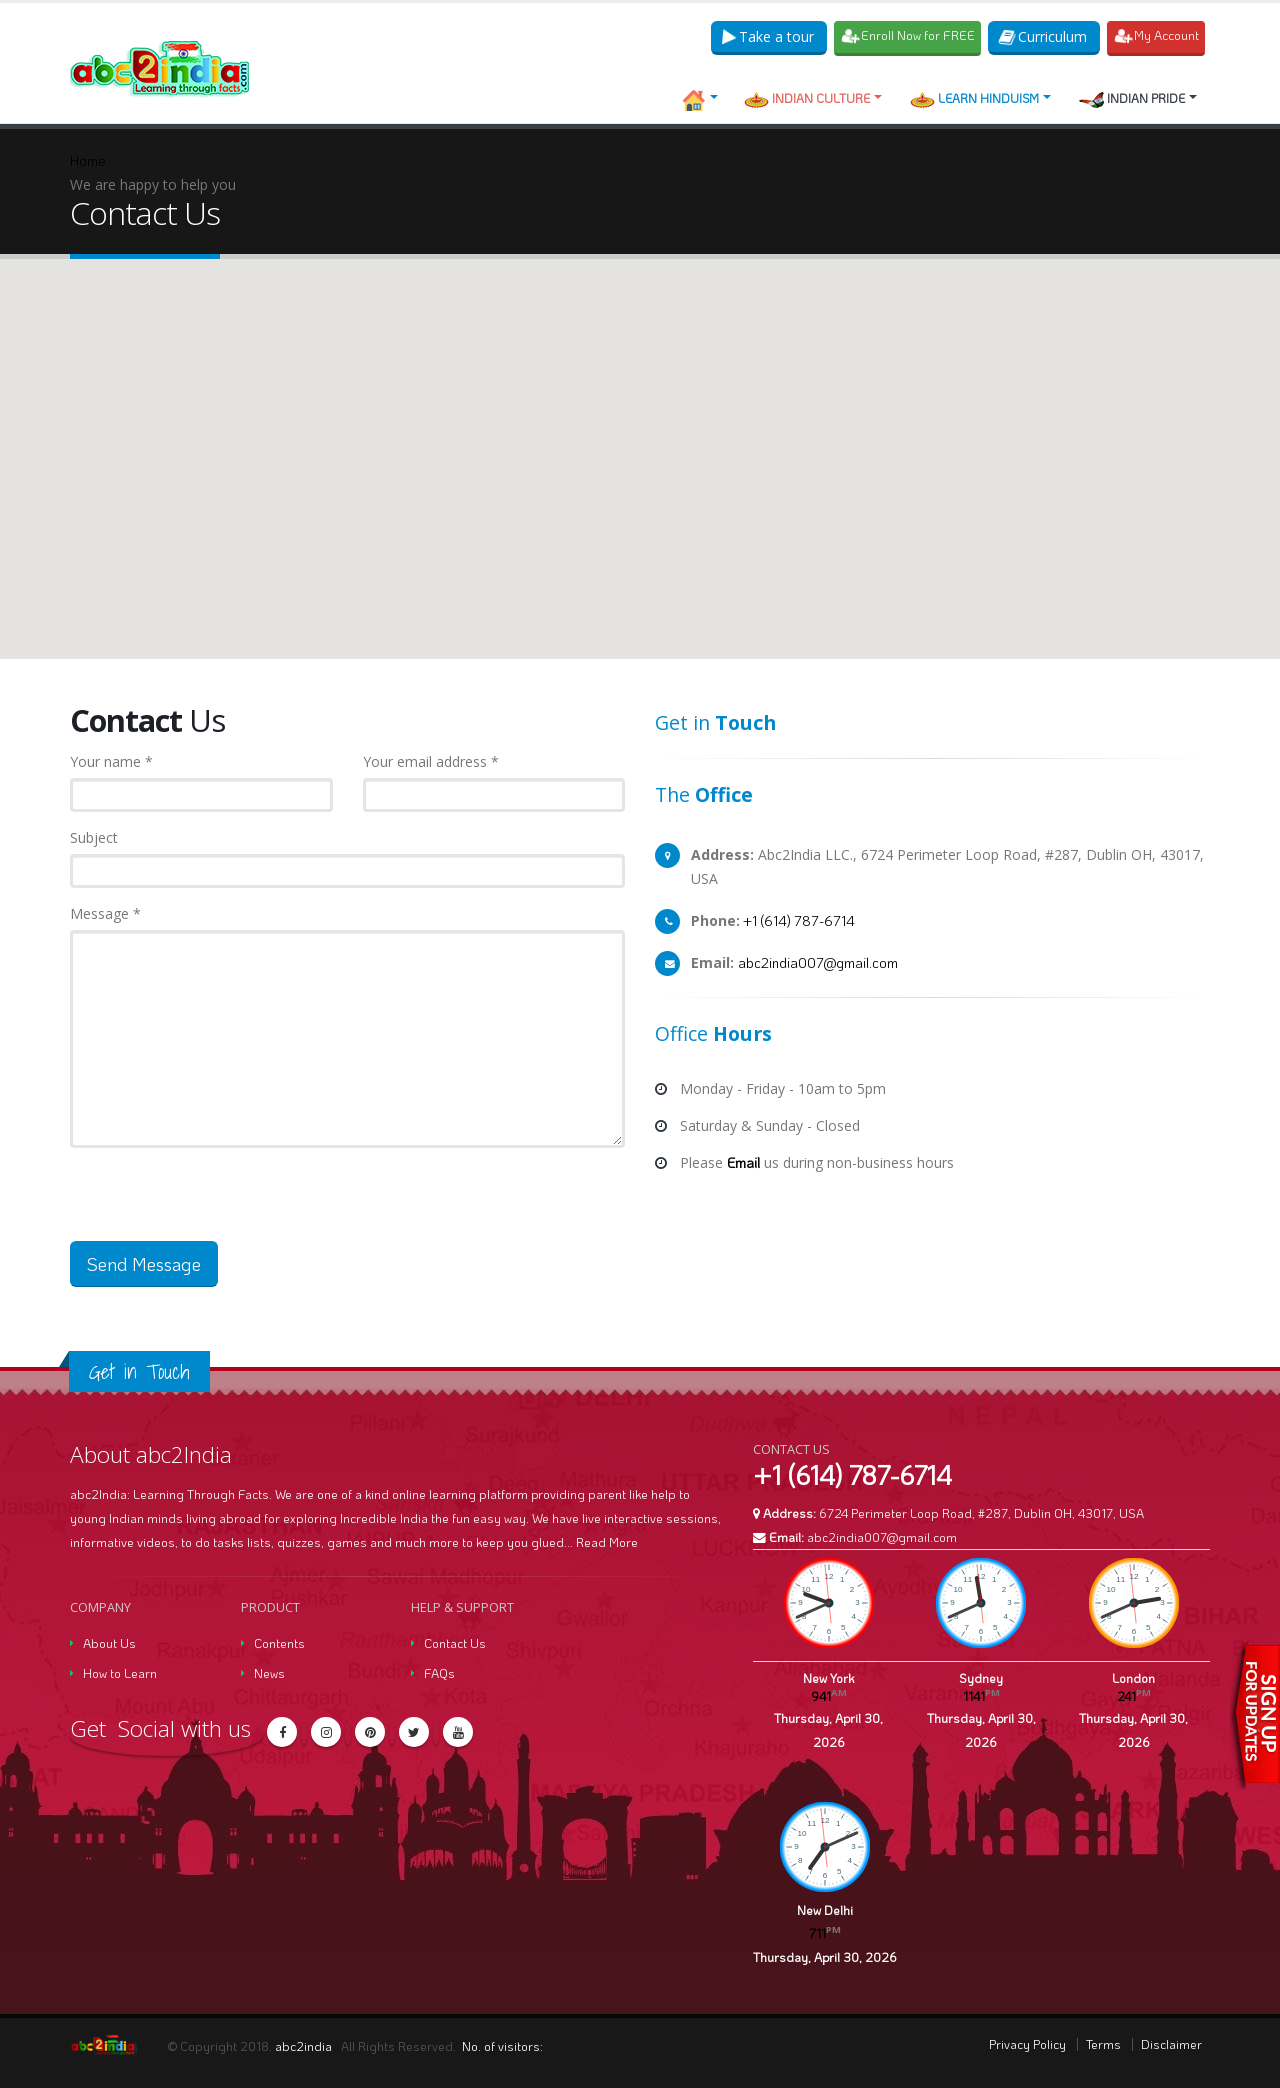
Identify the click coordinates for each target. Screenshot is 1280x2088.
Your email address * (431, 761)
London (1133, 1678)
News (269, 1673)
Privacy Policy (1027, 2044)
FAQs (439, 1673)
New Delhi (825, 1910)
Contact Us (455, 1643)
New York (828, 1678)
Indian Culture (807, 99)
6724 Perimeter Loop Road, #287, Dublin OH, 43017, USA (981, 1513)
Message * (105, 913)
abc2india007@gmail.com (818, 962)
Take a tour (769, 36)
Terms (1103, 2044)
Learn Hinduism (974, 99)
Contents (279, 1643)
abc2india (305, 2046)
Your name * (111, 761)
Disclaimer (1171, 2044)
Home (88, 160)
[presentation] (222, 1202)
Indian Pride (1132, 99)
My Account (1158, 35)
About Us (109, 1643)
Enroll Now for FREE (909, 35)
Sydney (981, 1678)
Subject (94, 837)
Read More (607, 1542)
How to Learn (120, 1673)
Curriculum (1044, 36)
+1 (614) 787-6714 (797, 920)
